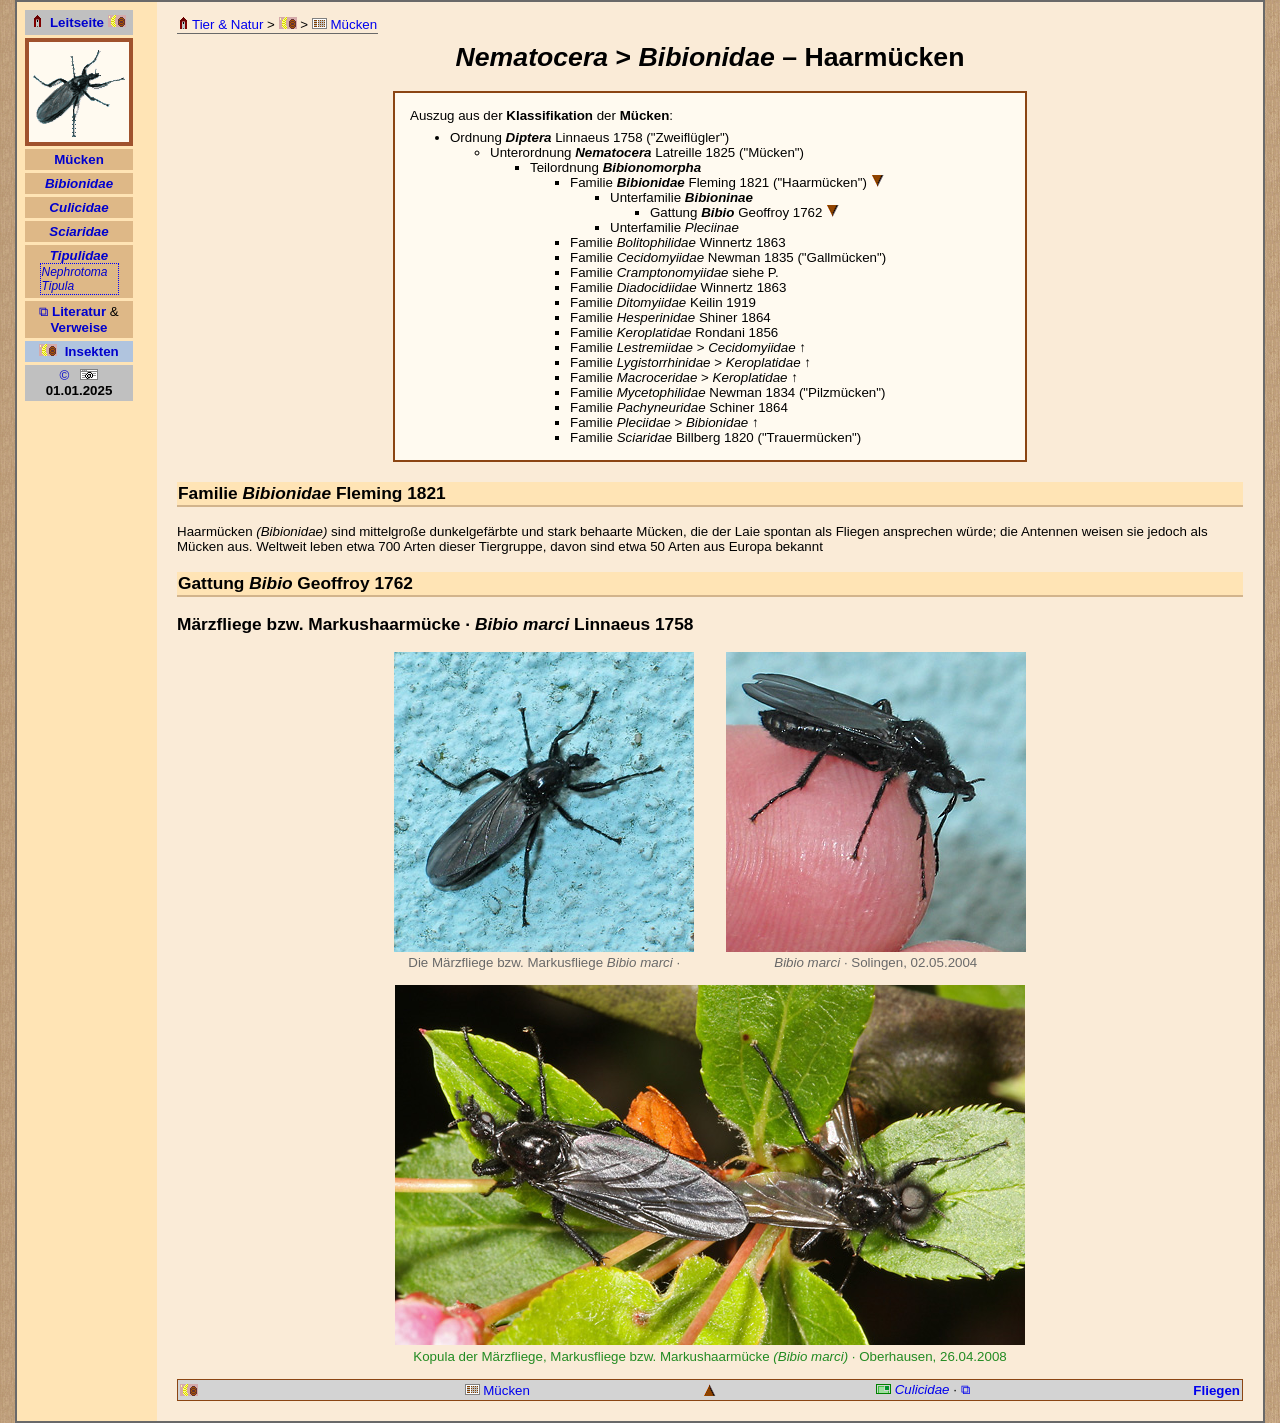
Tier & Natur (220, 24)
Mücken (344, 24)
